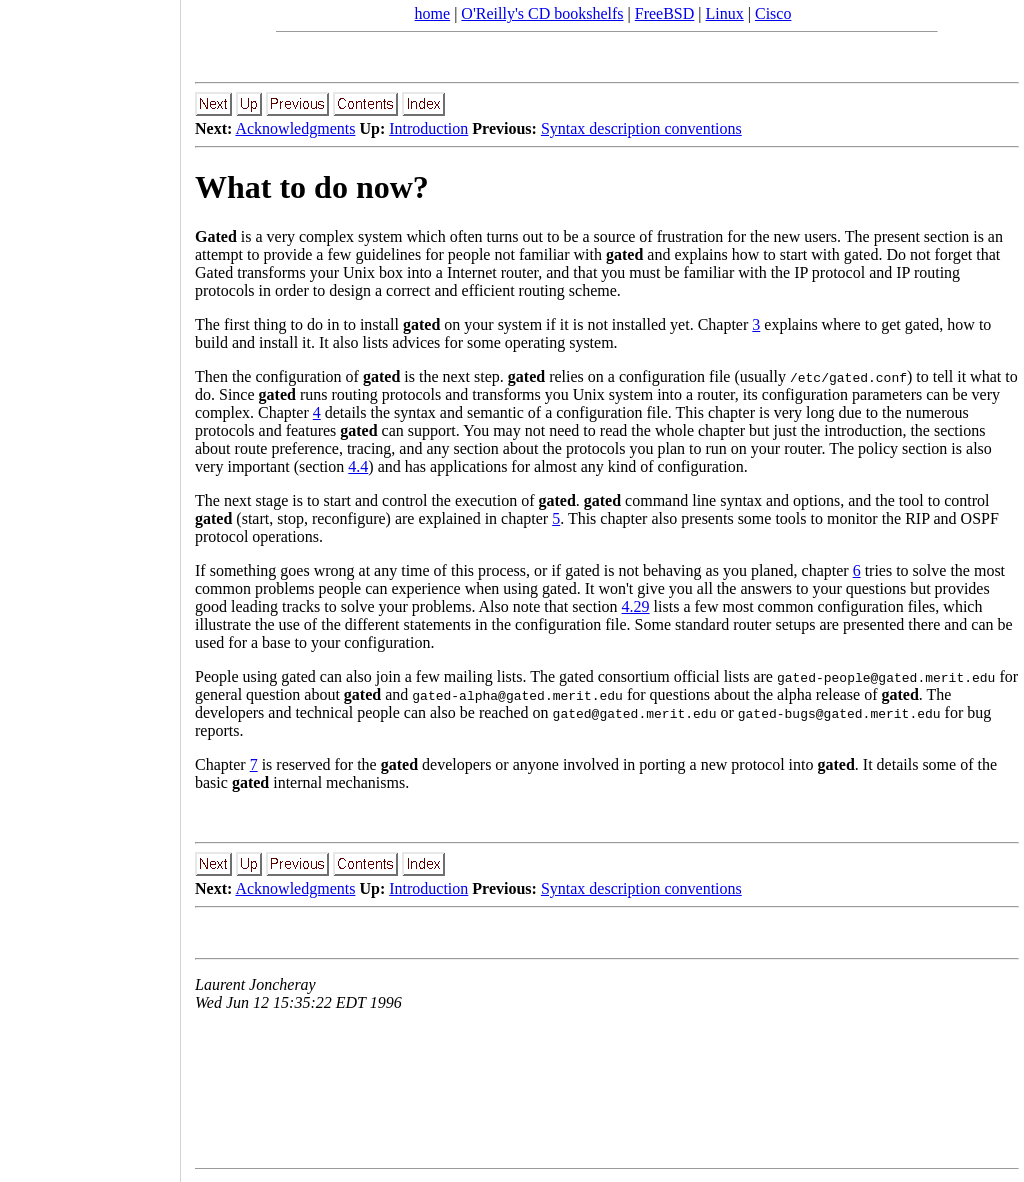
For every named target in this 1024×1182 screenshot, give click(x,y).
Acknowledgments (295, 128)
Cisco (773, 13)
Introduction (428, 128)
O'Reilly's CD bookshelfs (542, 13)
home (433, 13)
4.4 (358, 466)
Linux (725, 13)
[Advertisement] (90, 584)
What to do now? (312, 187)
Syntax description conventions (641, 128)
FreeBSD (665, 13)
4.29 (636, 606)
